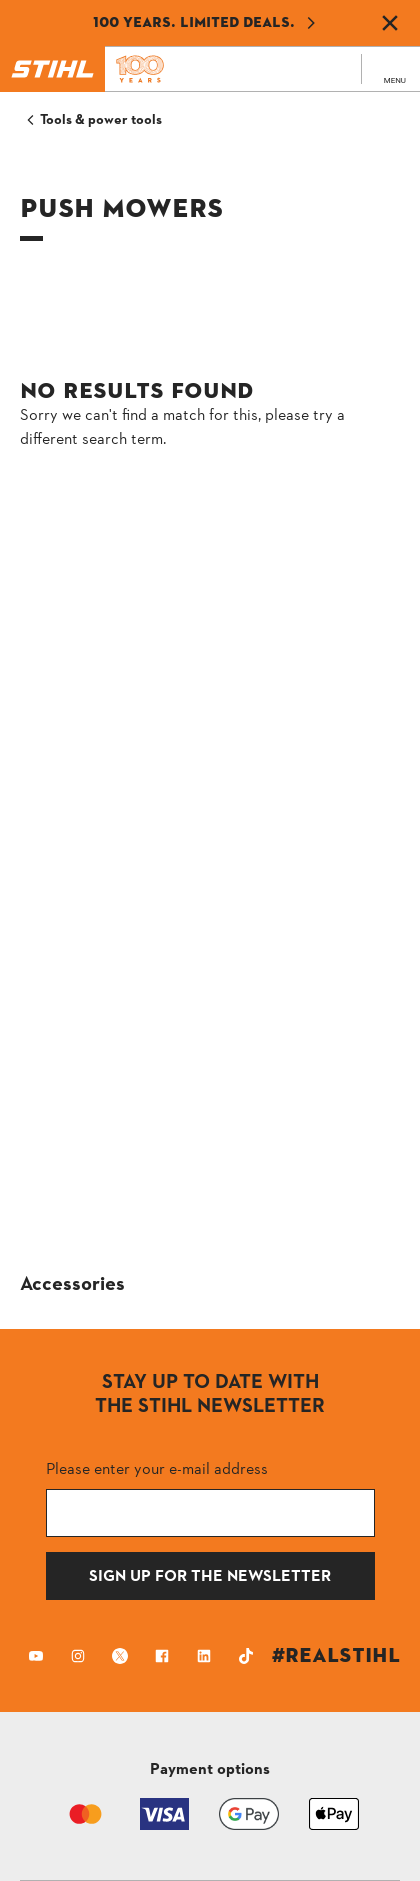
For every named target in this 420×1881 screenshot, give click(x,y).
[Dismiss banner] (390, 23)
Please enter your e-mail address (157, 1468)
